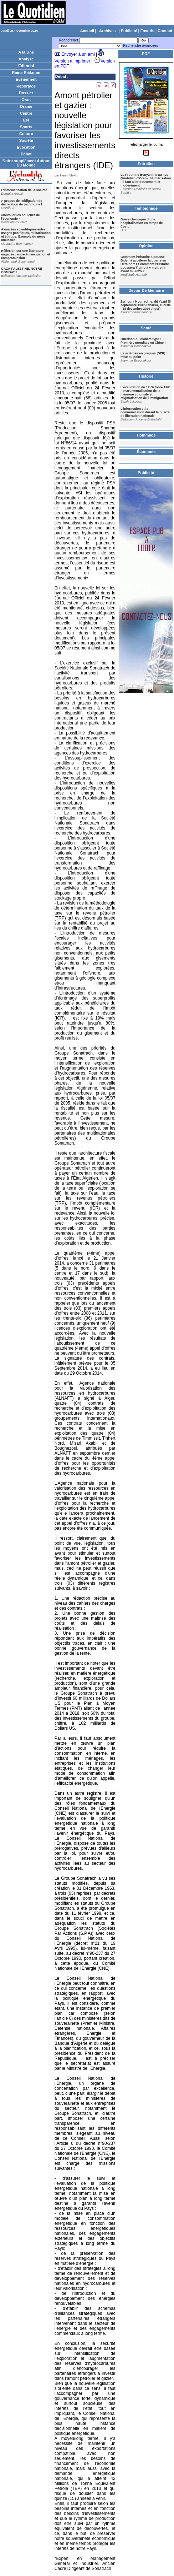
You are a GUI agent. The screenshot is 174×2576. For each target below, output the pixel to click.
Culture (26, 133)
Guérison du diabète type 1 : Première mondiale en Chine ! (143, 340)
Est (26, 120)
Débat (26, 154)
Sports (26, 127)
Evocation (26, 147)
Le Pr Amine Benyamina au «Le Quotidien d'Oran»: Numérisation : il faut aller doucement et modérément (146, 180)
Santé (146, 328)
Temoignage (146, 208)
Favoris (147, 31)
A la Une (26, 52)
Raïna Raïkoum (26, 72)
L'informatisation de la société (24, 190)
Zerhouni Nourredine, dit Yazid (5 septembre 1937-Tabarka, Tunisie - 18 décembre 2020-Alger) (146, 305)
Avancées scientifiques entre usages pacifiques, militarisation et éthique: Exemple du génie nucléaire (26, 235)
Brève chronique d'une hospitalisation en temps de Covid (142, 223)
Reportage (26, 86)
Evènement (26, 79)
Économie (146, 451)
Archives (107, 31)
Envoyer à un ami (77, 54)
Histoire (146, 376)
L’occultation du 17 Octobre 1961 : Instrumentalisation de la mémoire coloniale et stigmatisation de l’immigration (146, 392)
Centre (26, 113)
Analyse (26, 59)
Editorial (26, 66)
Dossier (26, 93)
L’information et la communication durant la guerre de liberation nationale (145, 412)
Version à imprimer (72, 61)
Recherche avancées (140, 46)
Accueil (87, 31)
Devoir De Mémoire (146, 290)
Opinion (146, 246)
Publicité (129, 31)
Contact (165, 31)
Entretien (146, 163)
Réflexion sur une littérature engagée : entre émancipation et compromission (25, 254)
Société (26, 140)
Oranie (26, 106)
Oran (26, 100)
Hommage (146, 435)
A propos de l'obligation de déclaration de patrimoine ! (21, 202)
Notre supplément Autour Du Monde (26, 163)
